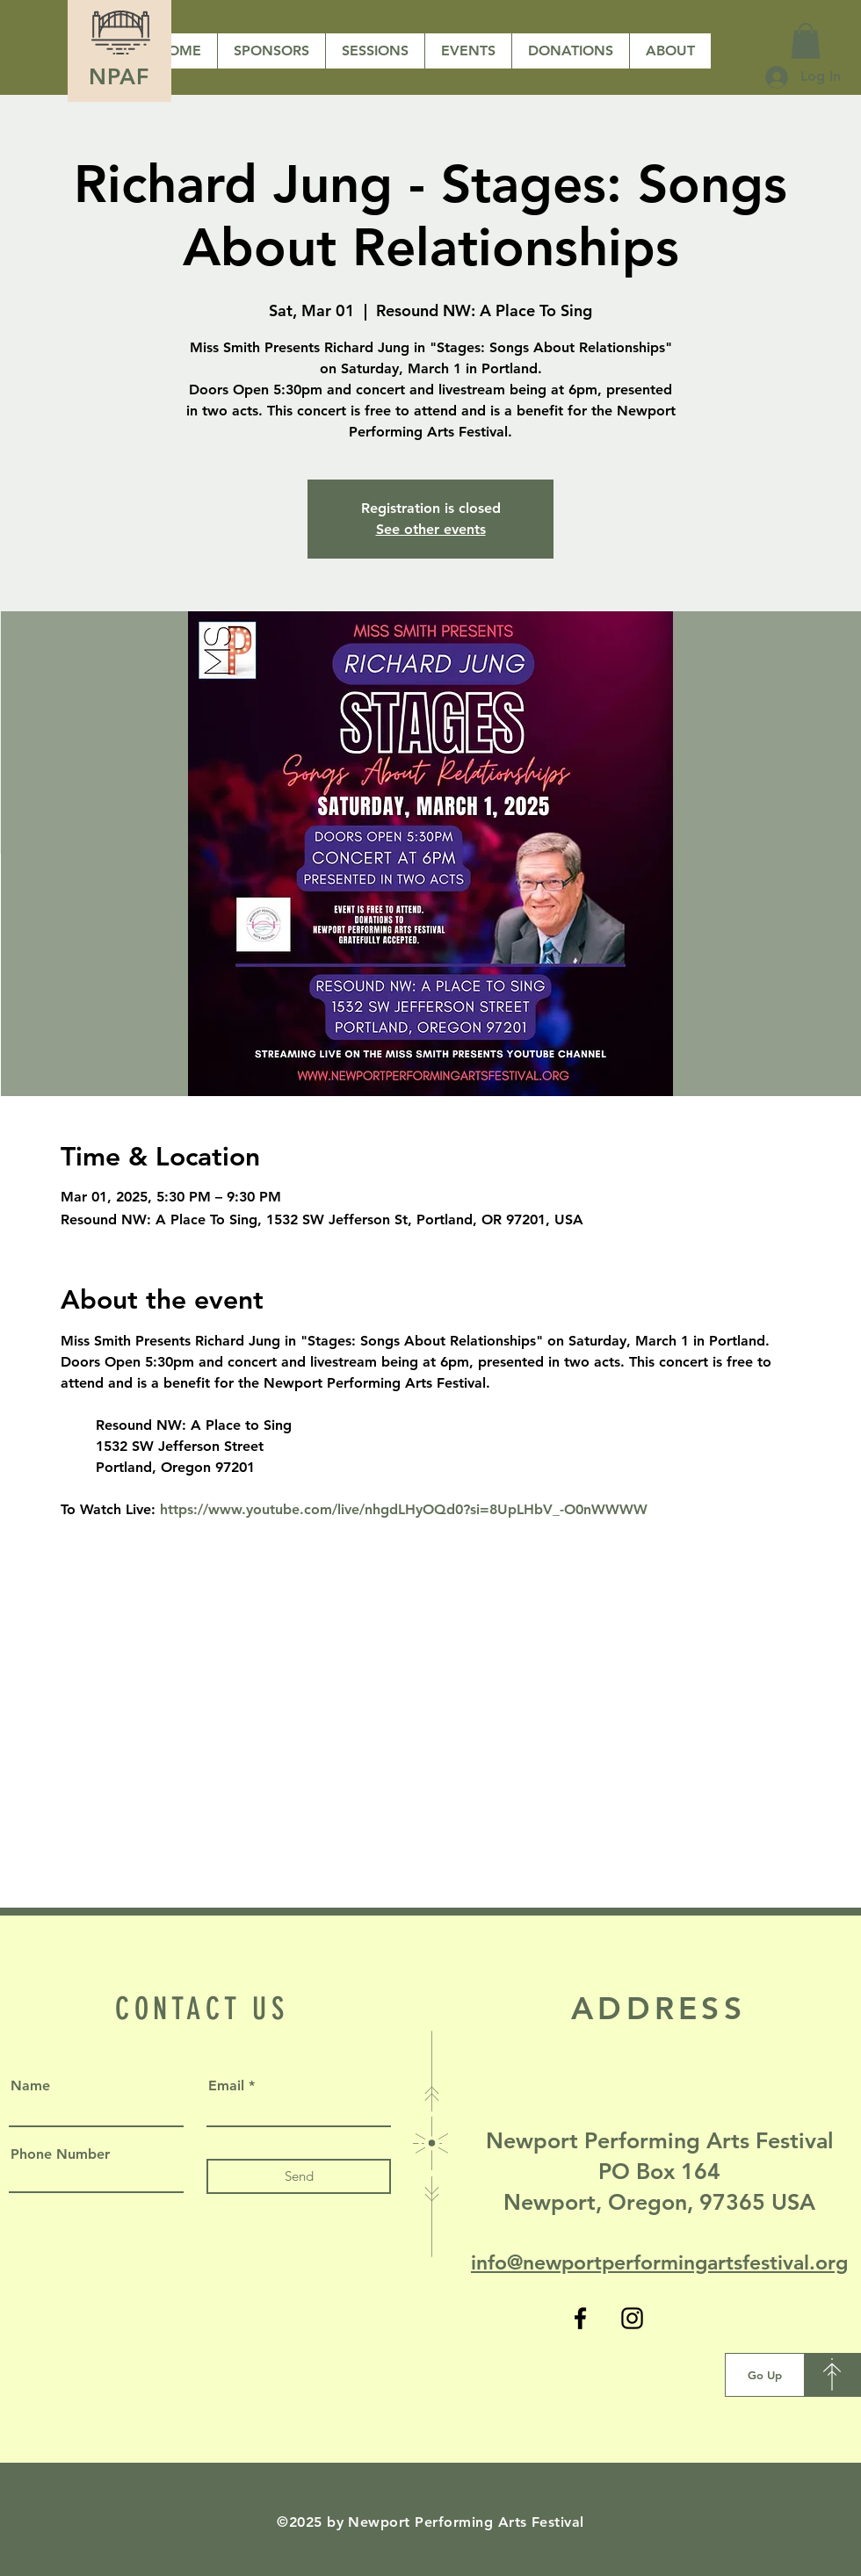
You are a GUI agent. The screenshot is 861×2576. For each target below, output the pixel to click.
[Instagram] (632, 2318)
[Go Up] (765, 2375)
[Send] (298, 2176)
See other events (431, 529)
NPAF (119, 76)
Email (226, 2086)
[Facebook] (580, 2318)
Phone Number (60, 2154)
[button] (570, 51)
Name (30, 2086)
